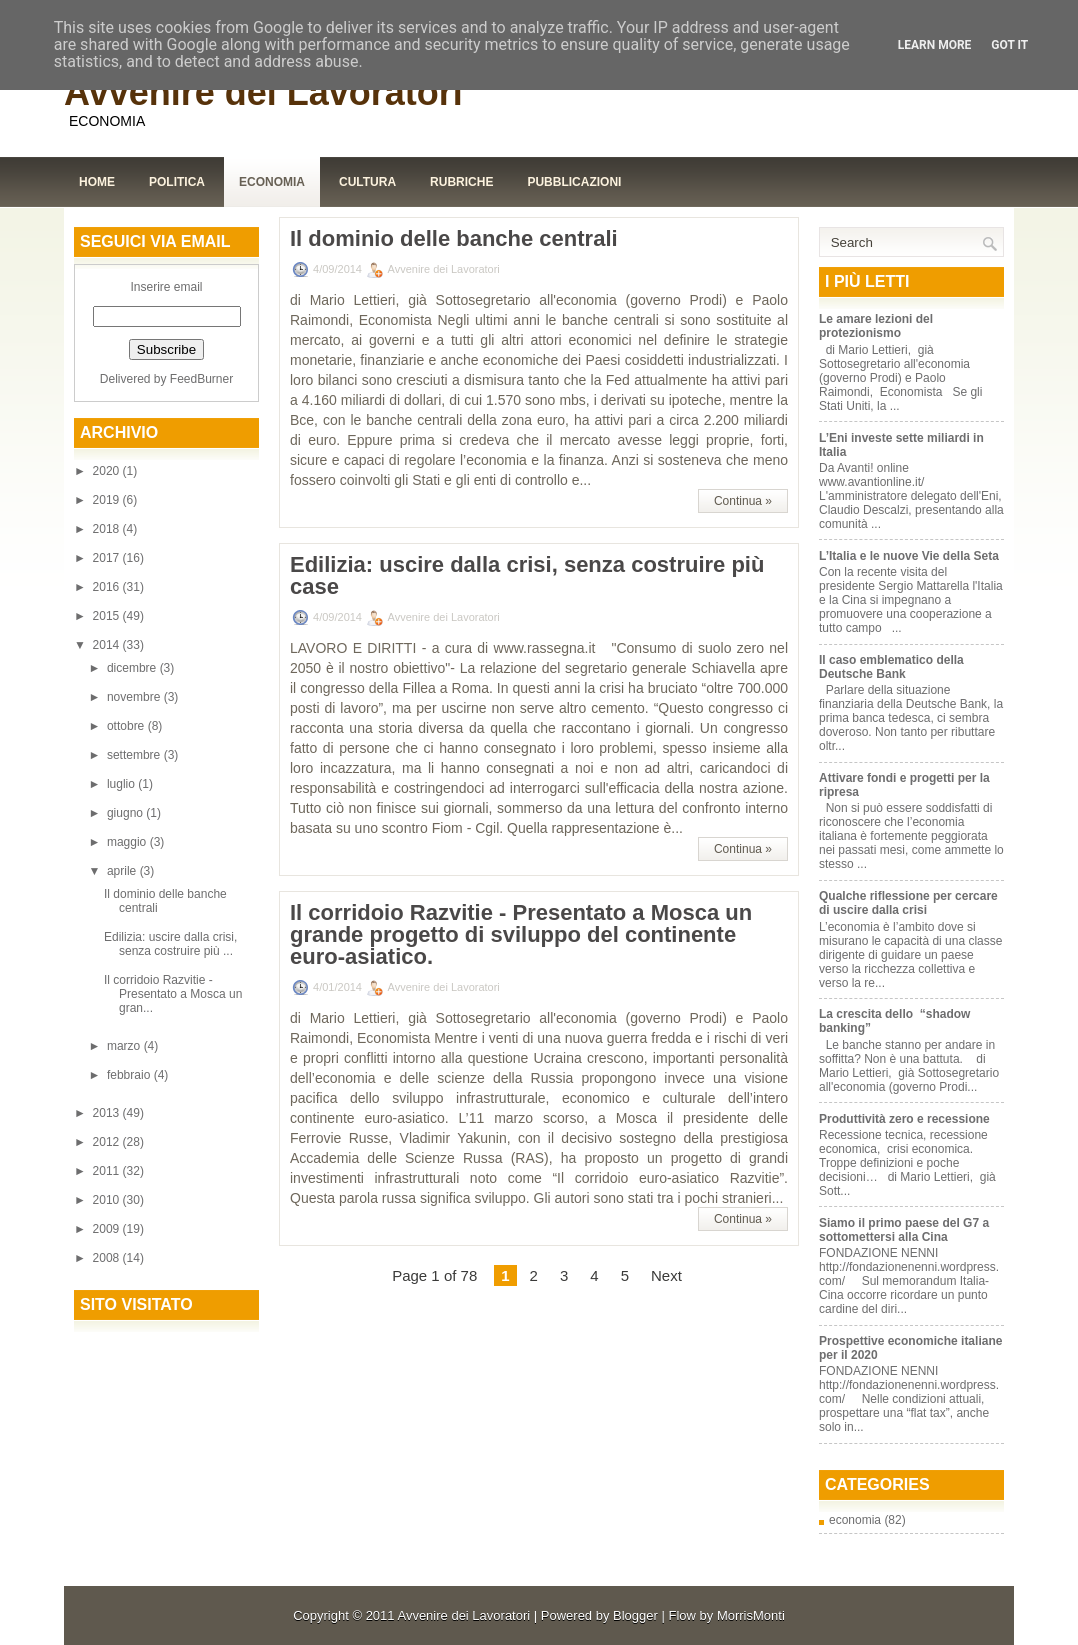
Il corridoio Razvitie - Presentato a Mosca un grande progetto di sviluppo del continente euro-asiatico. (521, 935)
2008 (108, 1258)
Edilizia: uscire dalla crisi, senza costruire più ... (170, 944)
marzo (125, 1046)
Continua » (743, 501)
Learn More (935, 45)
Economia (272, 182)
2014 (108, 645)
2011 (108, 1171)
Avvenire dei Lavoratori (263, 92)
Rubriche (461, 182)
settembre (135, 755)
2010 (108, 1200)
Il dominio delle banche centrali (454, 239)
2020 (108, 471)
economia (855, 1520)
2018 (108, 529)
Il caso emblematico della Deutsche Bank (891, 667)
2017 (108, 558)
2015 (108, 616)
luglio (122, 784)
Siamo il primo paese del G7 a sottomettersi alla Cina (904, 1230)
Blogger (635, 1615)
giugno (126, 813)
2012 (108, 1142)
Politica (177, 182)
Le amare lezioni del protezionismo (876, 326)
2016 (108, 587)
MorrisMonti (751, 1615)
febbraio (130, 1075)
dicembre (133, 668)
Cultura (367, 182)
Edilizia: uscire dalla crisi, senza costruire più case (527, 576)
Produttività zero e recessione (904, 1119)
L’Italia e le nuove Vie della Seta (909, 556)
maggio (128, 842)
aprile (123, 871)
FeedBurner (201, 379)
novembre (135, 697)
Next (666, 1275)
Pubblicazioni (574, 182)
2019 (108, 500)
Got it (1009, 45)
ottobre (127, 726)
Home (97, 182)
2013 (108, 1113)
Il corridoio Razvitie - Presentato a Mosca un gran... (173, 994)
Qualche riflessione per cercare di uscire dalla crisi (908, 903)
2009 (108, 1229)
